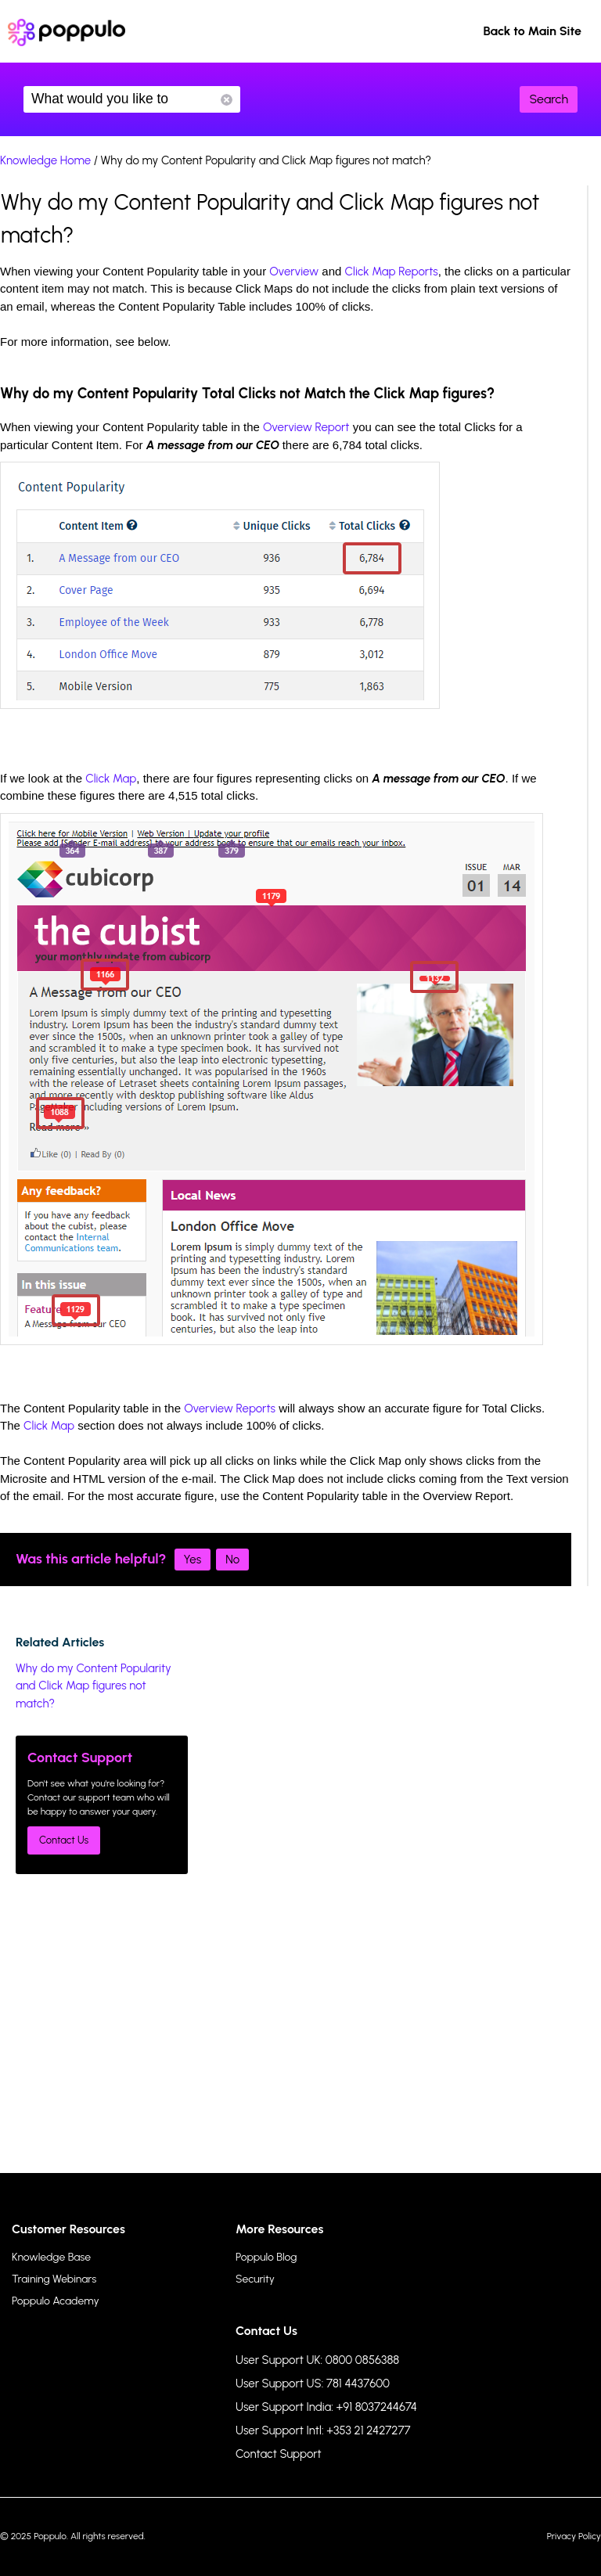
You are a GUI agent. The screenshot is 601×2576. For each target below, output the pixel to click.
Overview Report (306, 427)
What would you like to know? (131, 99)
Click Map (110, 779)
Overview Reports (229, 1408)
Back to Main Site (532, 30)
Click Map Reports (391, 271)
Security (255, 2279)
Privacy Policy (574, 2536)
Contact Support (279, 2454)
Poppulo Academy (55, 2301)
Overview (293, 271)
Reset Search (227, 100)
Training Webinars (54, 2279)
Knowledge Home (45, 160)
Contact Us (63, 1840)
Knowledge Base (51, 2257)
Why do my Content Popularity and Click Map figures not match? (93, 1686)
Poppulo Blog (266, 2257)
